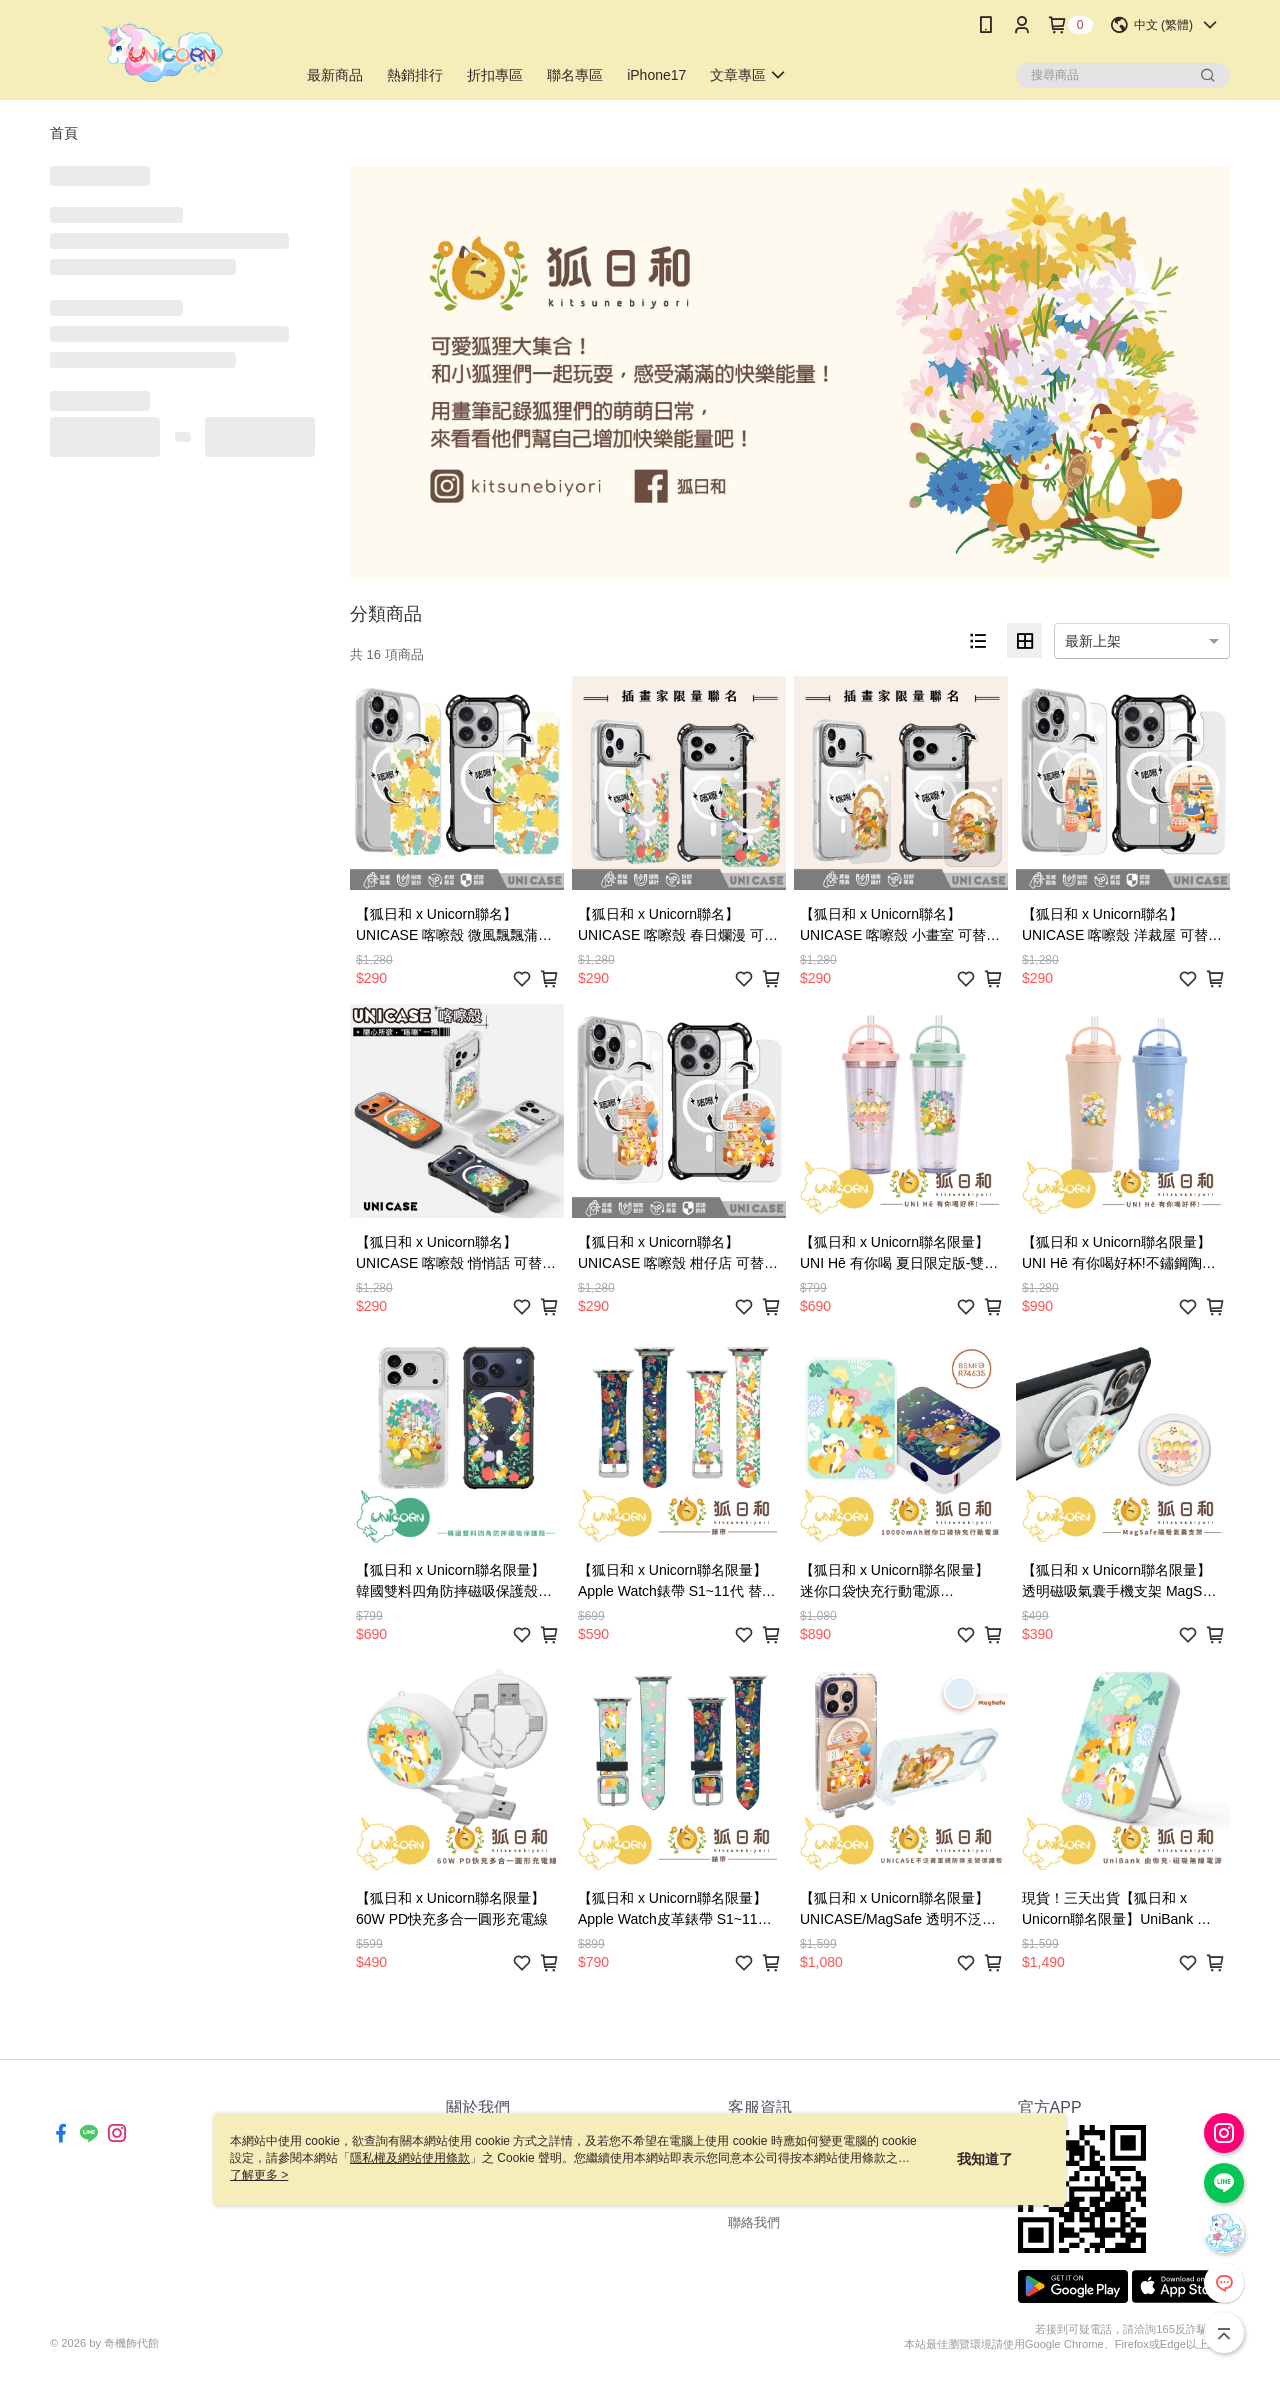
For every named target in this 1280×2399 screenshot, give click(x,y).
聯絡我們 (754, 2222)
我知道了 (985, 2159)
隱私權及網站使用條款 (410, 2158)
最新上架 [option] (1093, 641)
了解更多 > (259, 2175)
